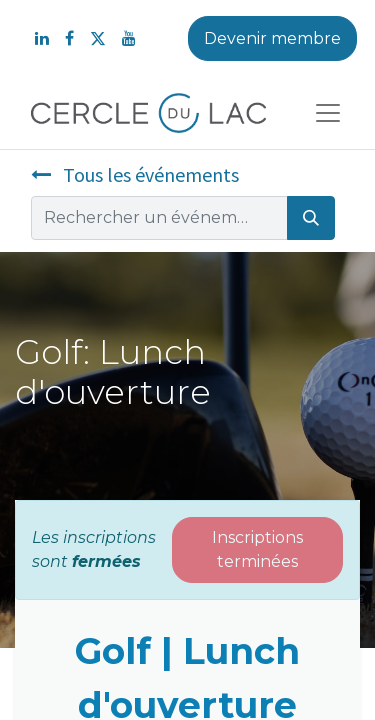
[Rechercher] (311, 218)
